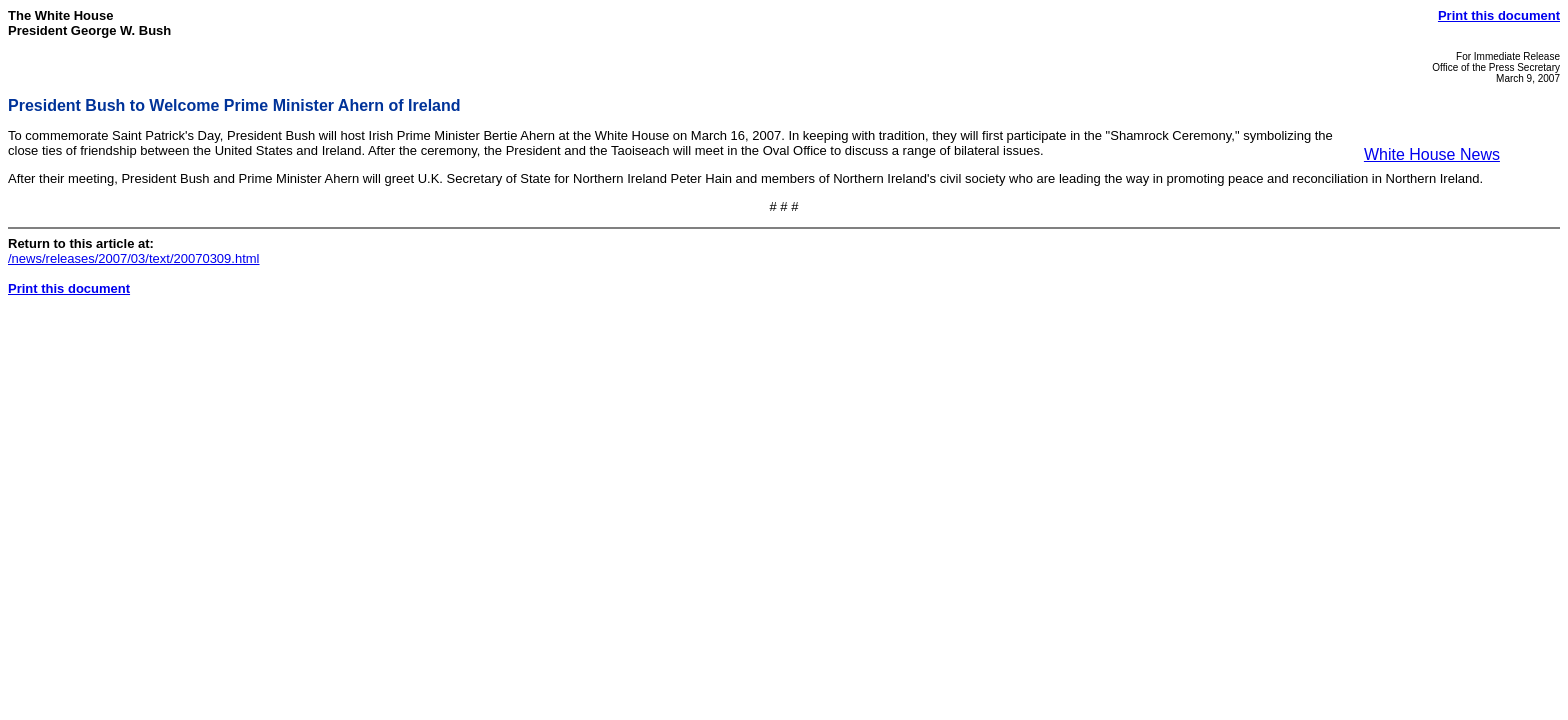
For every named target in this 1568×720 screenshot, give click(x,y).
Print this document (1499, 15)
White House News (1432, 154)
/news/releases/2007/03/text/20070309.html (134, 258)
